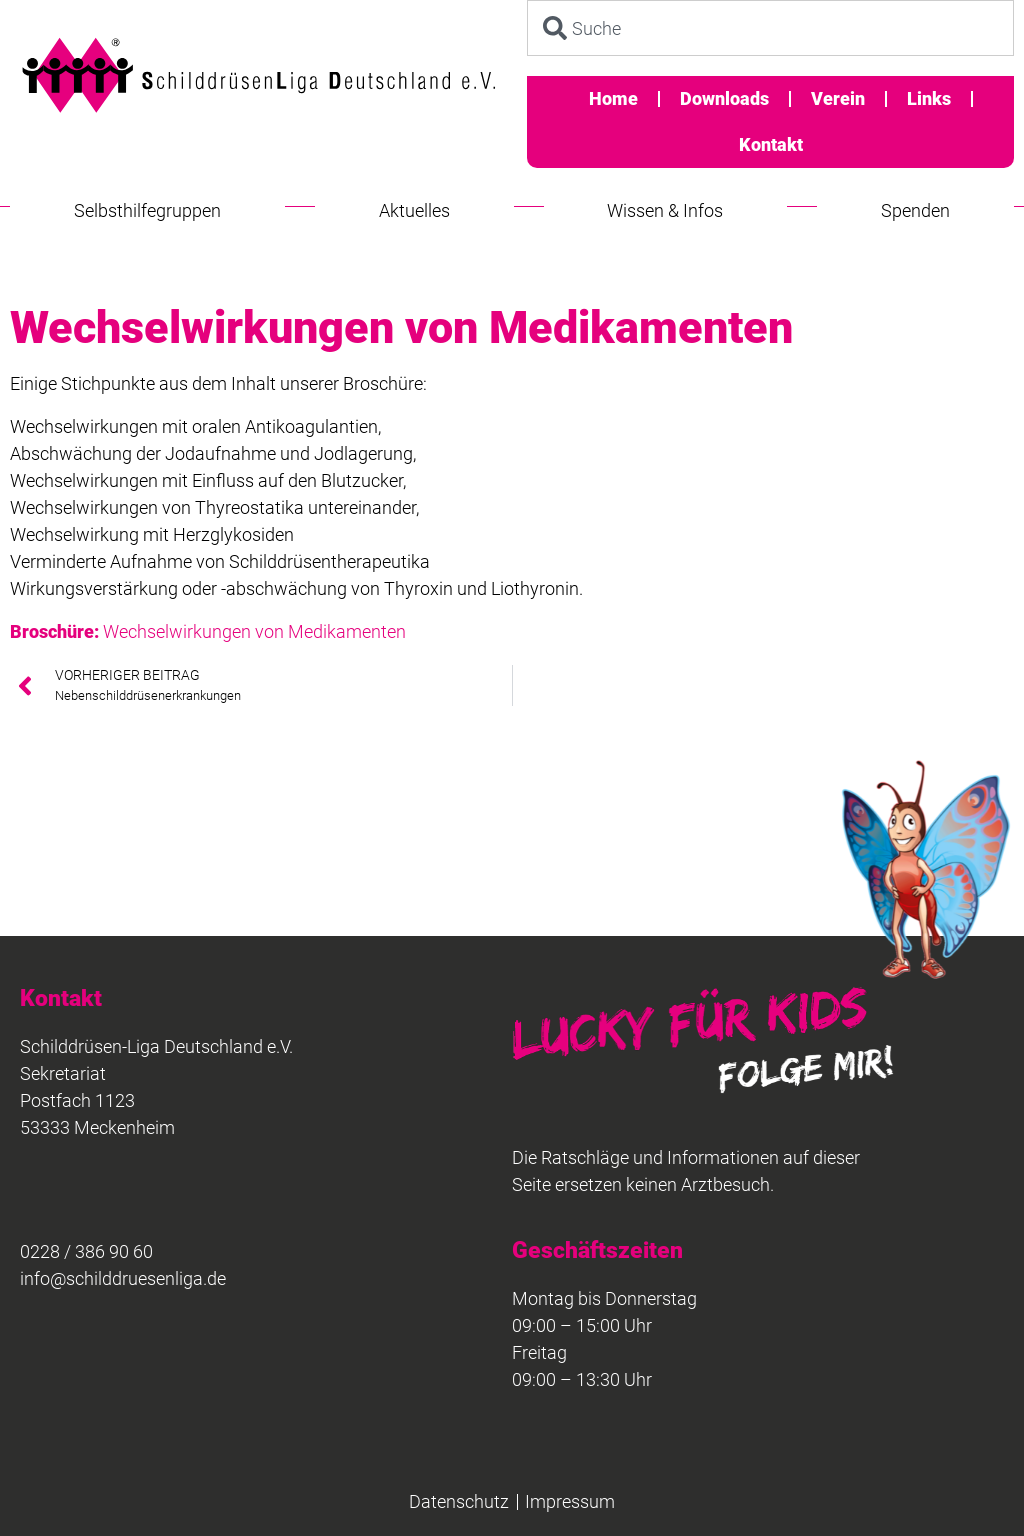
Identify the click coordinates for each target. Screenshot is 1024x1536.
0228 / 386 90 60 (86, 1251)
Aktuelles (414, 210)
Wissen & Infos (665, 210)
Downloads (724, 98)
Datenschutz (459, 1501)
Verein (838, 98)
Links (929, 98)
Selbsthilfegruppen (147, 210)
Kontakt (771, 144)
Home (613, 98)
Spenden (915, 210)
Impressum (570, 1501)
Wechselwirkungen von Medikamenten (208, 631)
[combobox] (770, 28)
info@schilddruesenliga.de (123, 1278)
